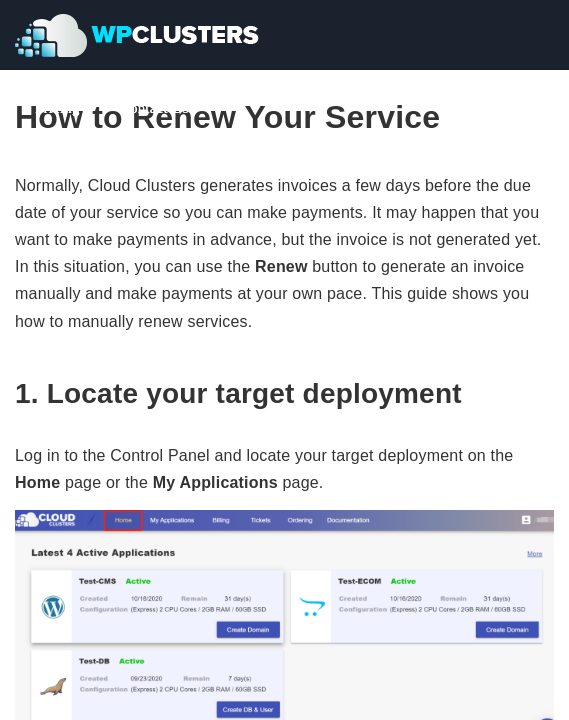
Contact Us (154, 108)
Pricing (57, 108)
